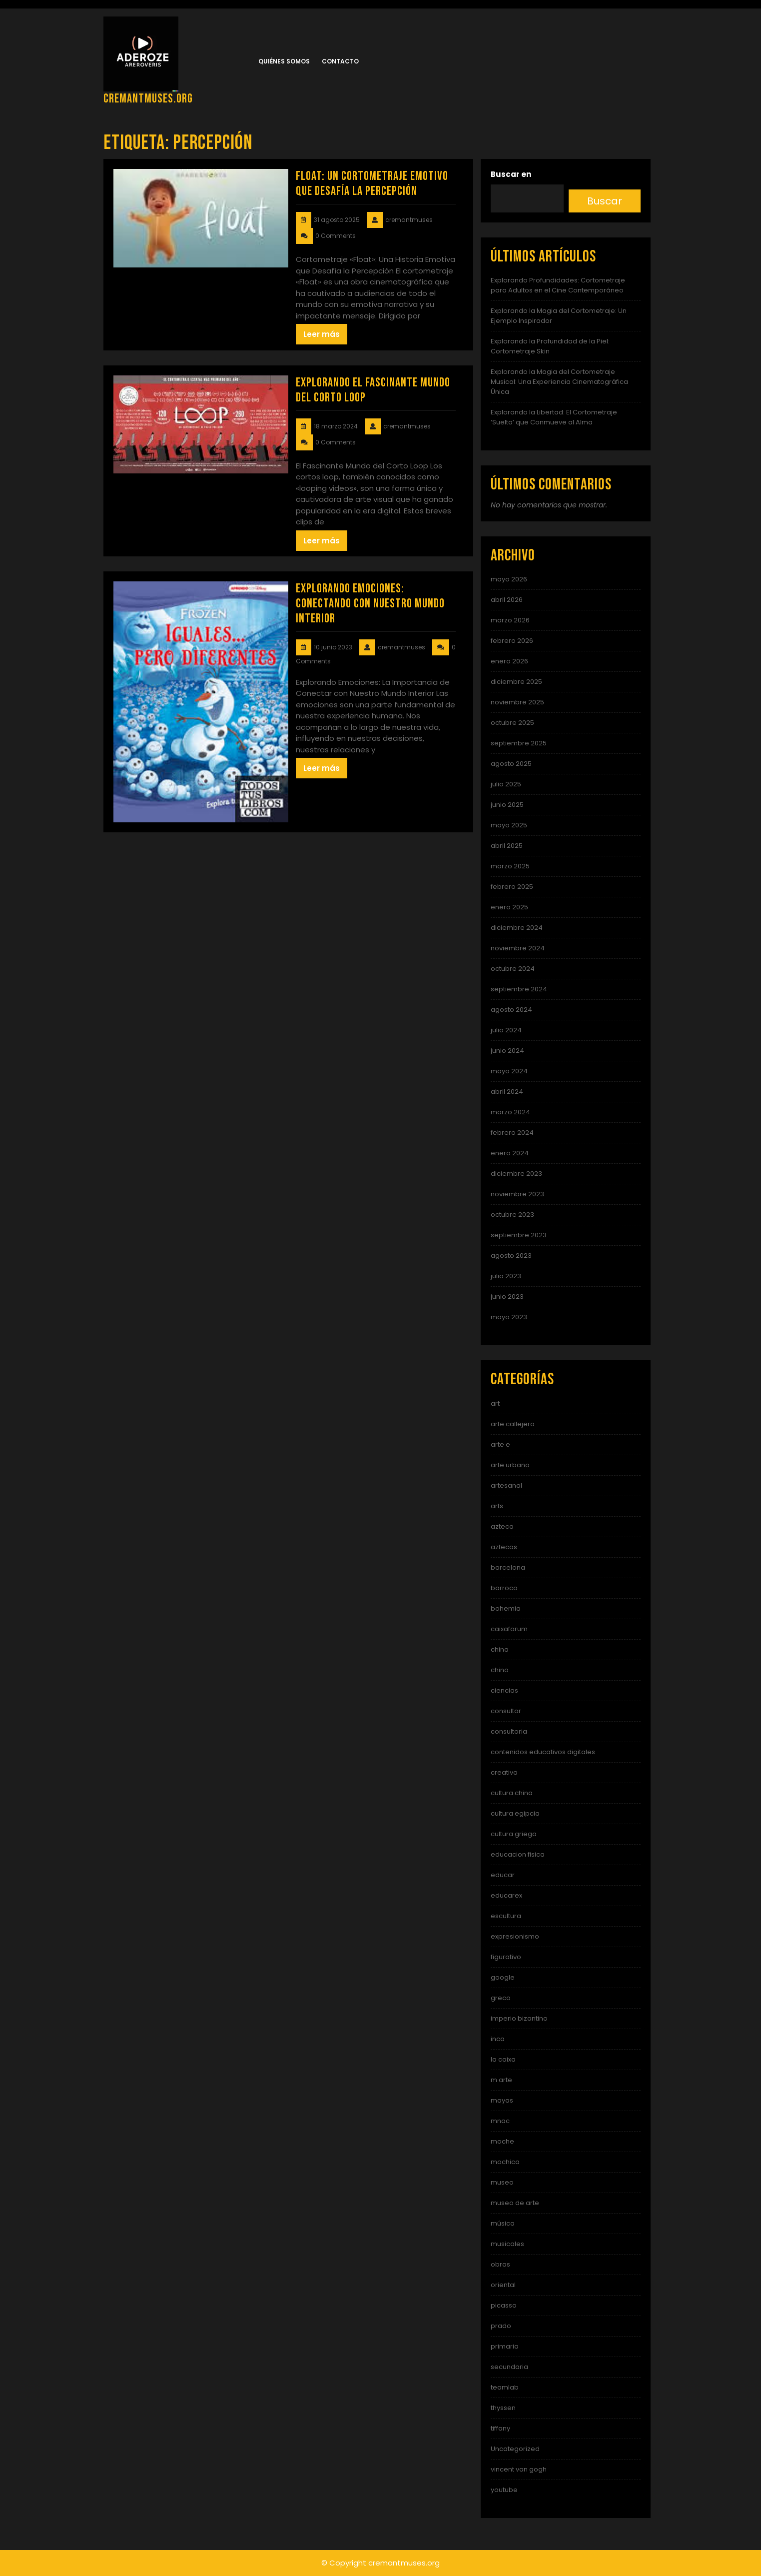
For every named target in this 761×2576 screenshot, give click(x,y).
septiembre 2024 (519, 989)
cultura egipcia (515, 1813)
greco (501, 1998)
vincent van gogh (519, 2469)
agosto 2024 (511, 1009)
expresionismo (515, 1936)
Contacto (340, 61)
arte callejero (513, 1424)
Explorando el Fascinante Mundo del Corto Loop (373, 390)
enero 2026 (509, 661)
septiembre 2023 (519, 1235)
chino (500, 1670)
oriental (503, 2285)
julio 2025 (506, 784)
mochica (505, 2162)
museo (502, 2182)
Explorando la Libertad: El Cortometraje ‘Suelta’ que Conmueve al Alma (554, 417)
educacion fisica (518, 1854)
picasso (504, 2305)
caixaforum (509, 1629)
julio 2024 (506, 1030)
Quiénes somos (284, 61)
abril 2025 (507, 845)
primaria (505, 2346)
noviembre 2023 (517, 1194)
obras (500, 2264)
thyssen (503, 2408)
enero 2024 (510, 1153)
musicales (507, 2244)
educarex (506, 1895)
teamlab (505, 2387)
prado (501, 2326)
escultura (506, 1916)
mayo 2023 (509, 1317)
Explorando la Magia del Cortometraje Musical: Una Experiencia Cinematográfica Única (559, 381)
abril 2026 (507, 599)
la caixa (503, 2059)
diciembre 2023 (516, 1173)
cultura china (512, 1793)
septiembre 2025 (519, 743)
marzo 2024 (510, 1112)
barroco (504, 1588)
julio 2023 (506, 1276)
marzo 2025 (510, 866)
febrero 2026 (512, 640)
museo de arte (515, 2203)
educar (503, 1875)
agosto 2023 (511, 1255)
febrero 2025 (512, 886)
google (503, 1977)
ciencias (504, 1690)
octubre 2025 (512, 722)
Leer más (321, 334)
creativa (504, 1772)
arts (497, 1506)
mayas (502, 2100)
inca (498, 2039)
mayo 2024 (509, 1071)
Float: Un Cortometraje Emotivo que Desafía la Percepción (372, 183)
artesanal (506, 1485)
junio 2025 (507, 804)
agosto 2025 (511, 763)
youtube (504, 2490)
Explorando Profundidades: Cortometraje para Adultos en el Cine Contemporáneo (558, 285)
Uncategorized (515, 2449)
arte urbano (510, 1465)
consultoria (509, 1731)
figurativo (506, 1957)
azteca (502, 1526)
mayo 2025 (509, 825)
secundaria (509, 2367)
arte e (500, 1444)
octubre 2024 (513, 968)
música (503, 2223)
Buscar (604, 201)
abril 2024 (507, 1091)
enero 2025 (509, 907)
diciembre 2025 (516, 681)
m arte (501, 2080)
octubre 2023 (512, 1214)
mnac (500, 2121)
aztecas (504, 1547)
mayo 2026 (509, 579)
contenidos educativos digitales (543, 1752)
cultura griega (514, 1834)
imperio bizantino (519, 2018)
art (495, 1403)
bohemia (506, 1608)
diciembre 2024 (517, 927)
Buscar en (511, 174)
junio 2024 (507, 1050)
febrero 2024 (512, 1132)
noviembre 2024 (518, 948)
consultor (506, 1711)
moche (502, 2141)
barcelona (508, 1567)
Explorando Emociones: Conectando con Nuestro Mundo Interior (370, 603)
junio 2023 (507, 1296)
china (500, 1649)
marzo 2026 (510, 620)
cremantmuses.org (148, 98)
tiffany (500, 2428)
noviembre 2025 (517, 702)
